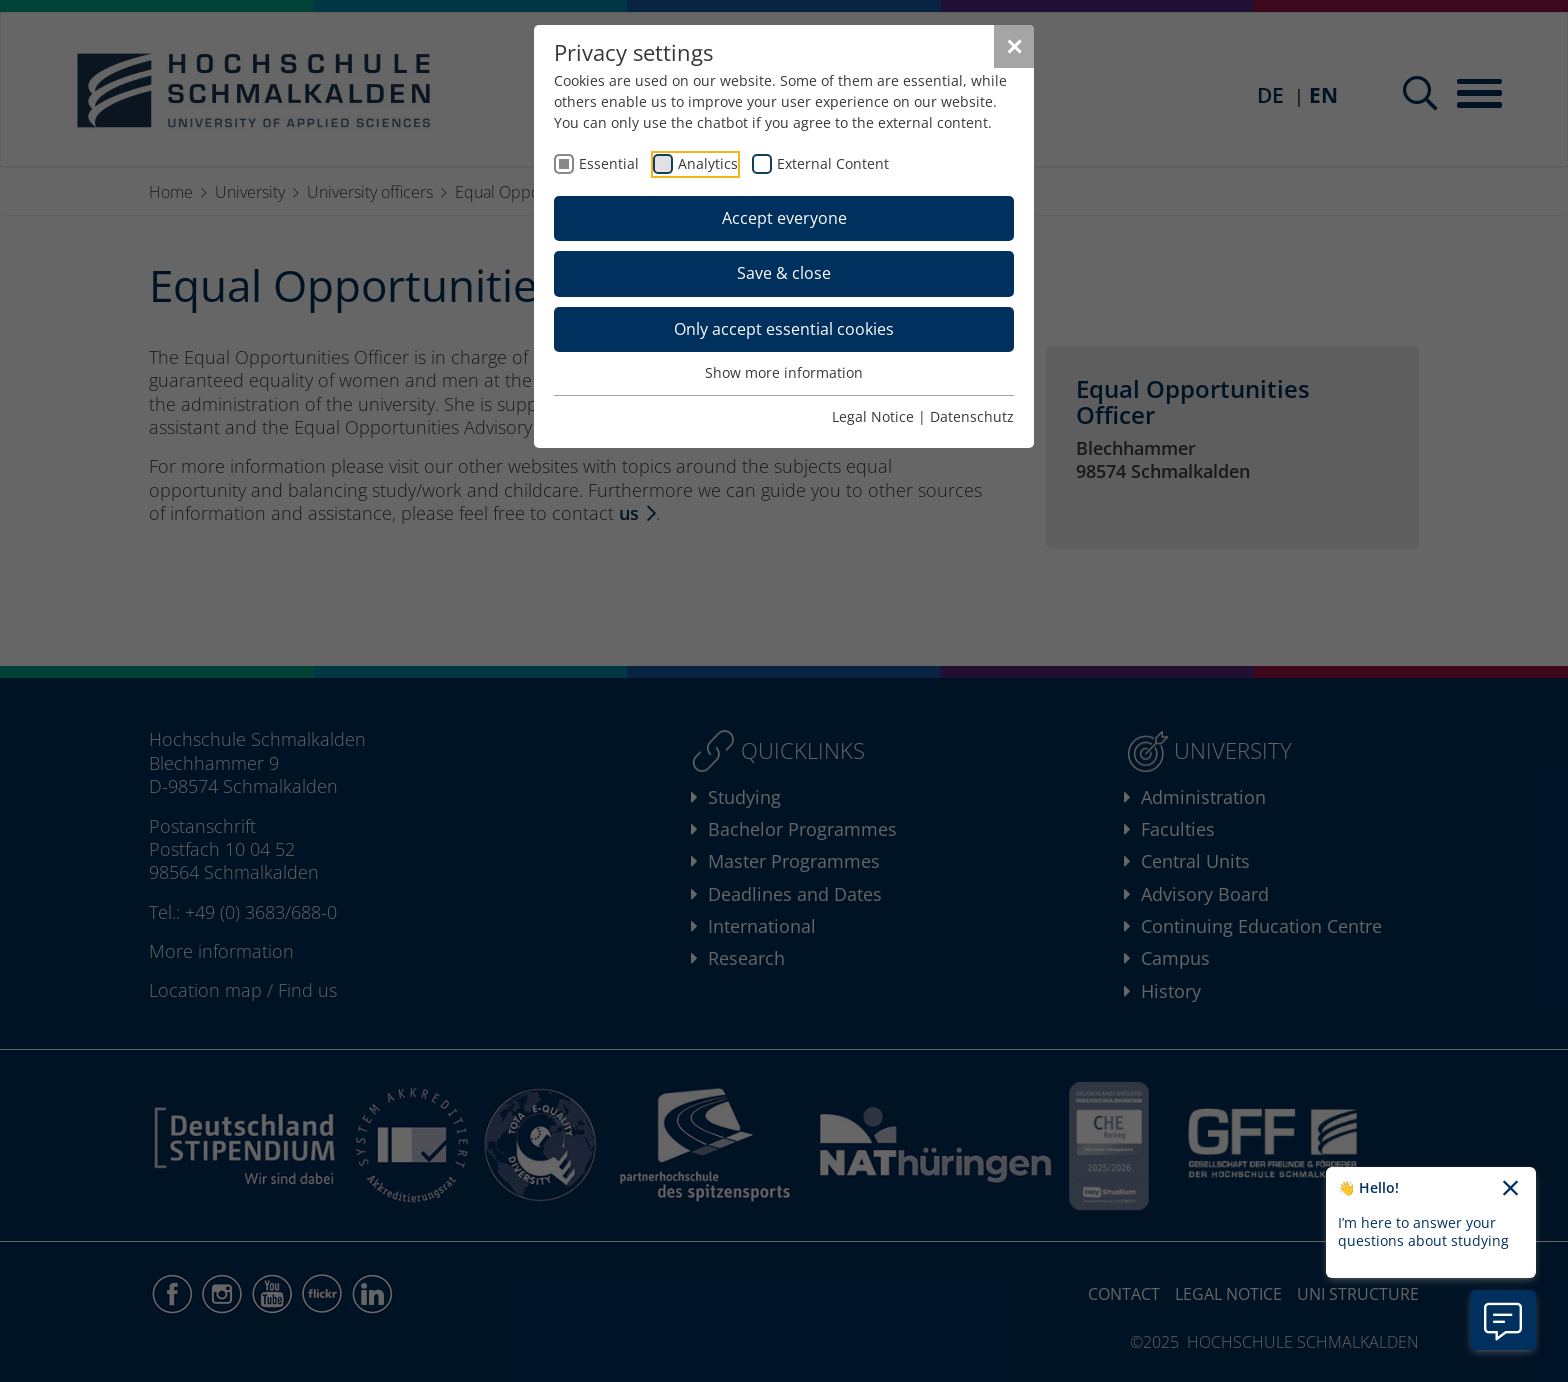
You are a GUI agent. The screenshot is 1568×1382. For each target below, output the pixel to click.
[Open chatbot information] (1503, 1320)
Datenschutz (972, 416)
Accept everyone (784, 218)
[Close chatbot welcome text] (1510, 1189)
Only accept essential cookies (784, 329)
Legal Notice (873, 416)
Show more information (784, 372)
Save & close (784, 273)
